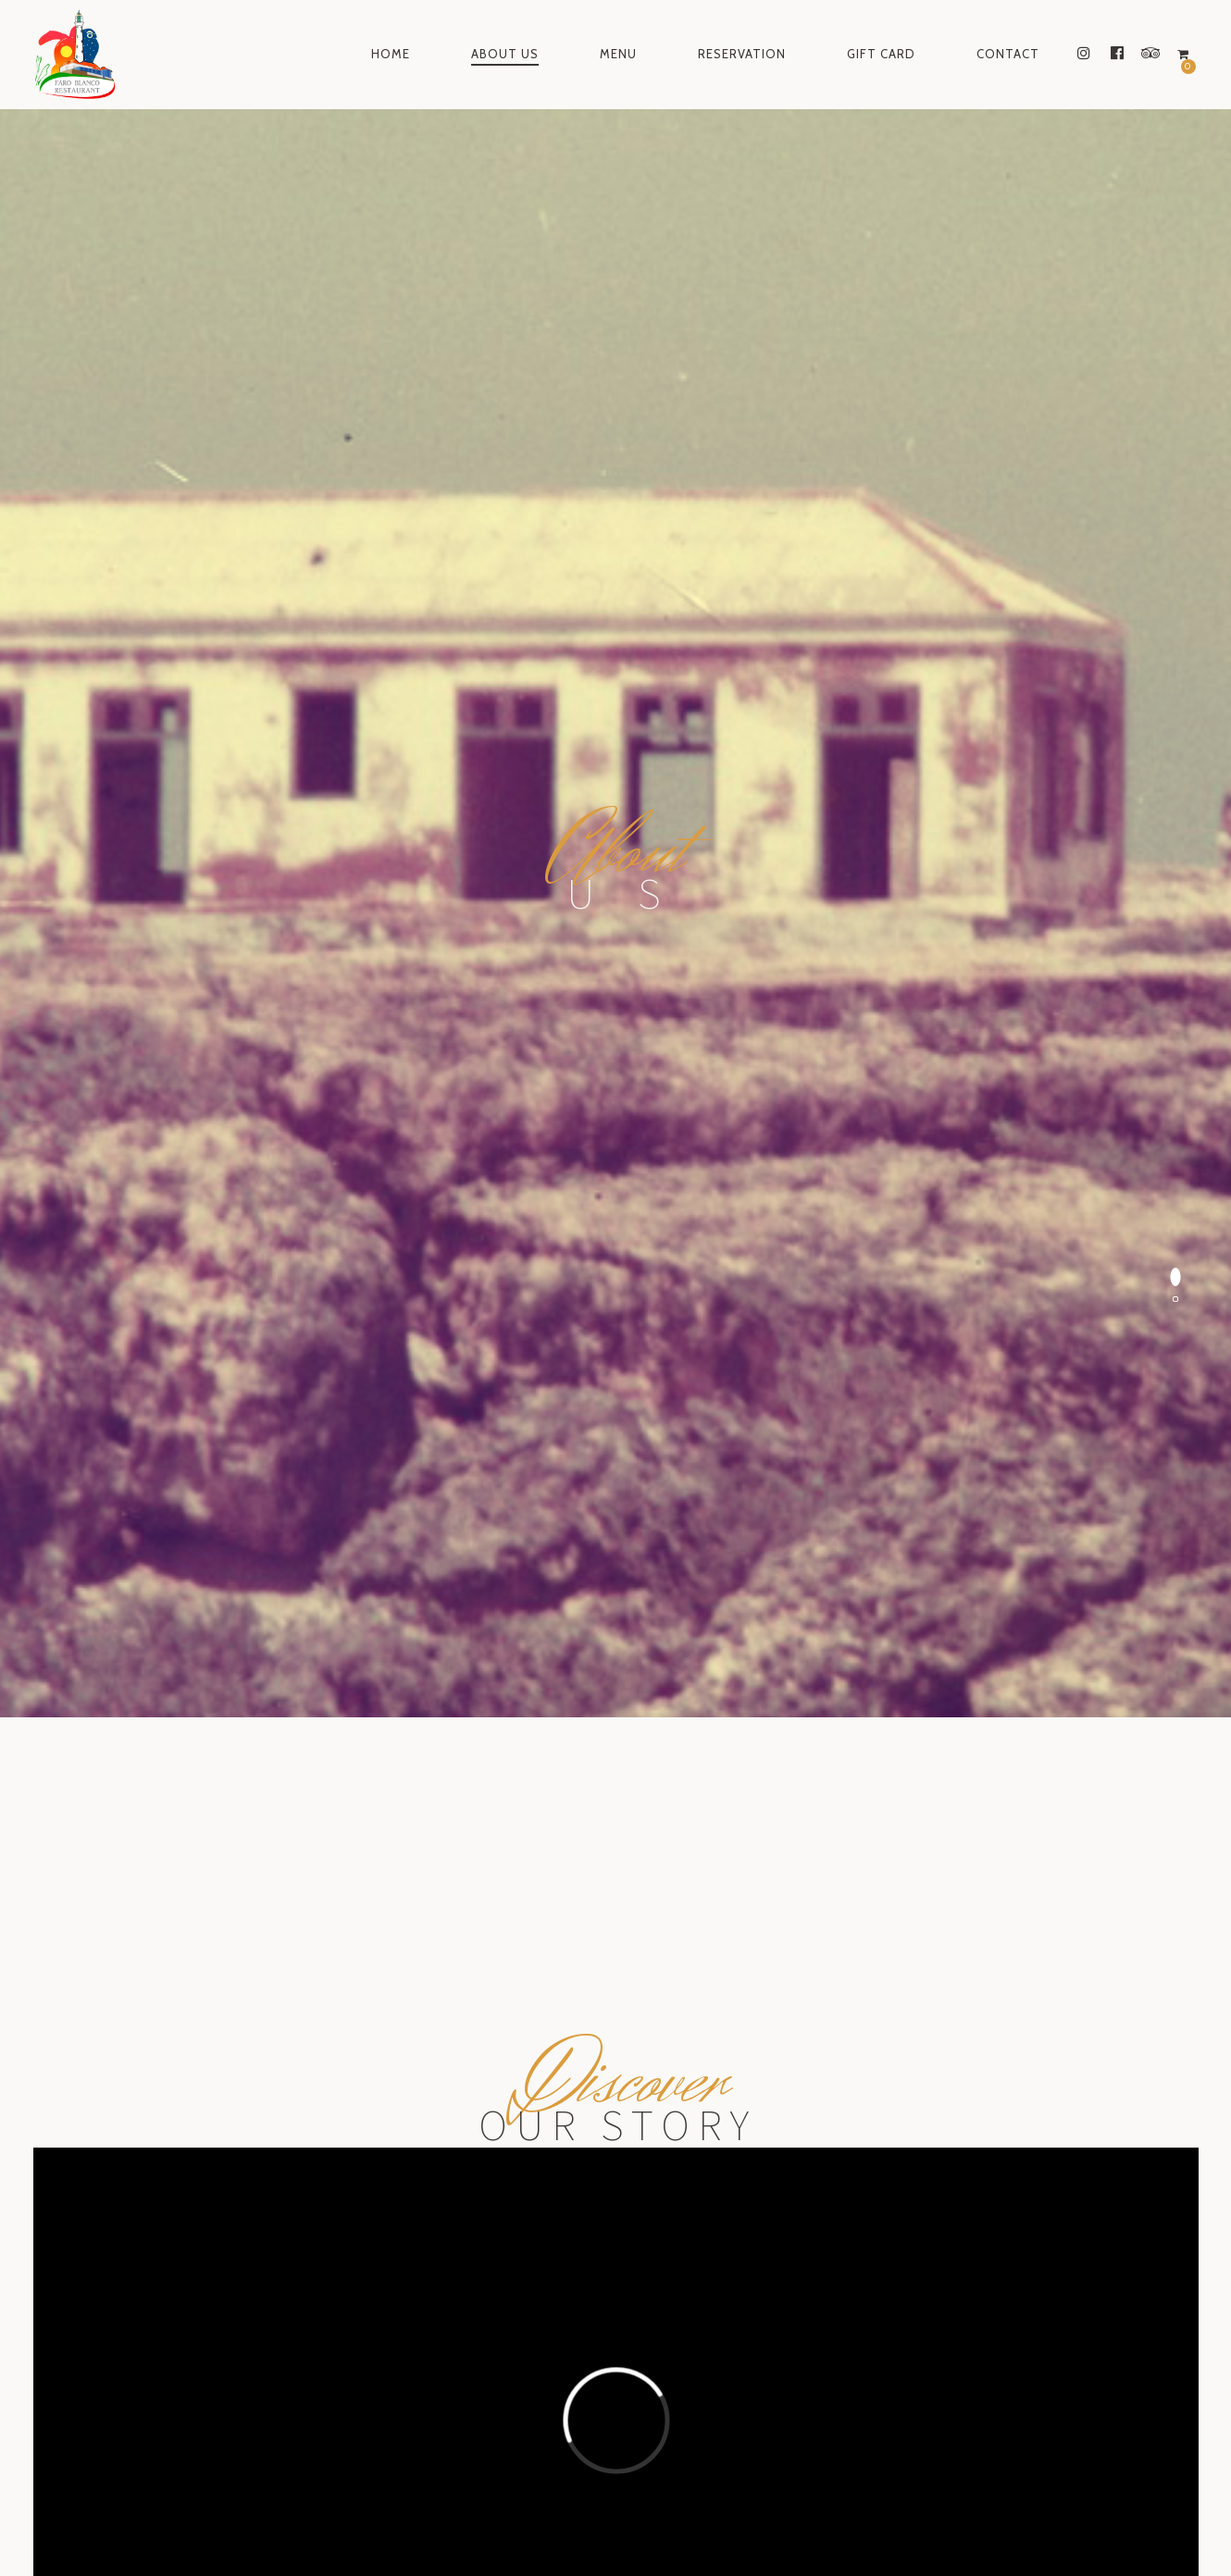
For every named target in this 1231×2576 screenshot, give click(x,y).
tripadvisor (717, 2515)
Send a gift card (615, 2288)
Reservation (742, 53)
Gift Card (881, 53)
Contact (1007, 53)
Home (390, 53)
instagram (508, 2515)
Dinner (553, 2078)
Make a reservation (615, 1786)
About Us (505, 53)
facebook (610, 2515)
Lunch (544, 2053)
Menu (618, 53)
